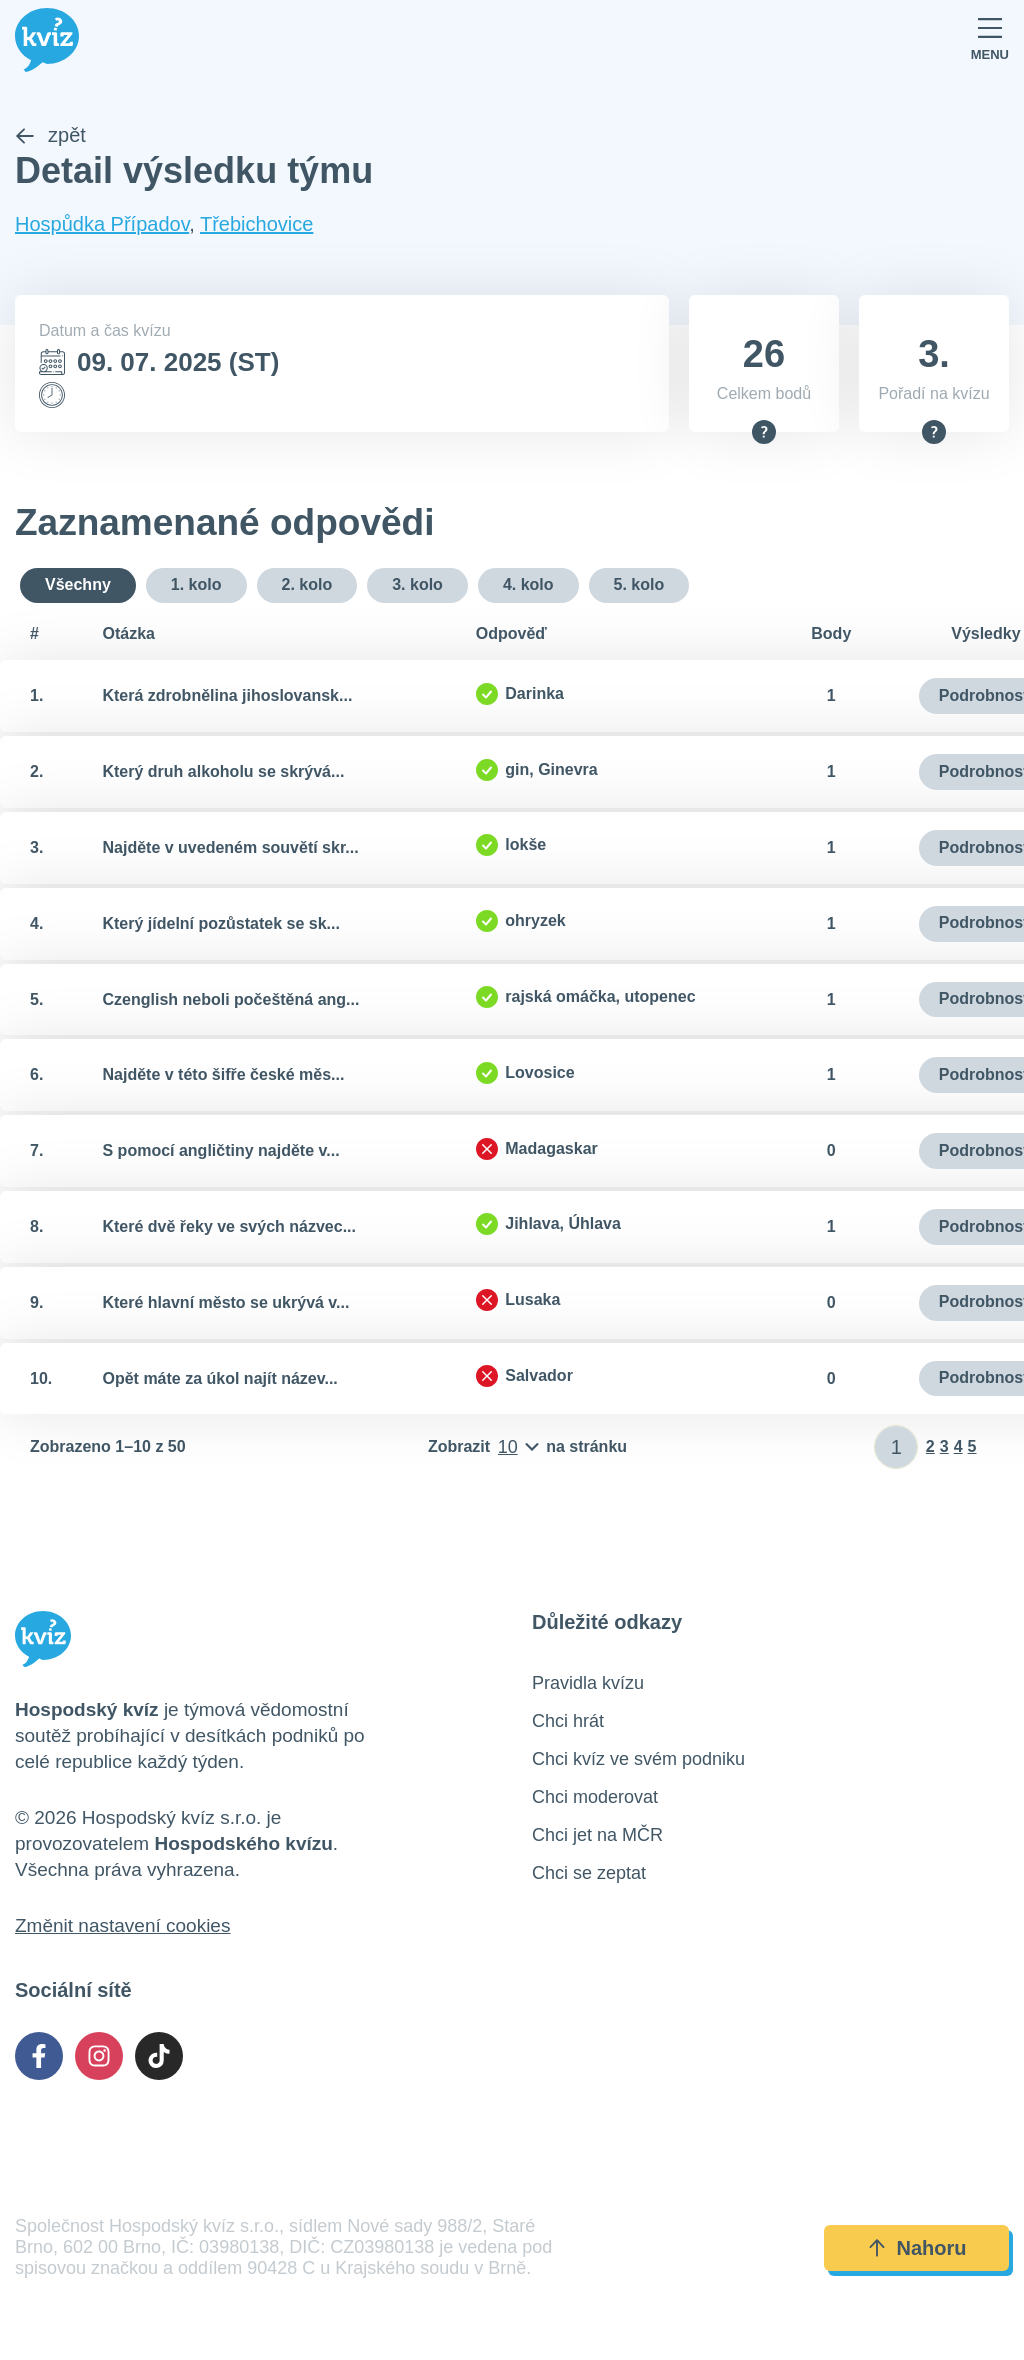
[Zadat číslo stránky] (896, 1448)
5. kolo (639, 584)
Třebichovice (256, 225)
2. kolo (307, 584)
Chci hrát (568, 1722)
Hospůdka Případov (102, 225)
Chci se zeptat (589, 1874)
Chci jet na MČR (597, 1836)
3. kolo (417, 584)
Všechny (78, 584)
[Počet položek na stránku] (527, 1448)
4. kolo (528, 584)
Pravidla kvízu (588, 1684)
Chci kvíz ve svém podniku (638, 1760)
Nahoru (917, 2248)
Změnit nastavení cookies (122, 1926)
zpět (50, 136)
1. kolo (196, 584)
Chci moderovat (595, 1798)
